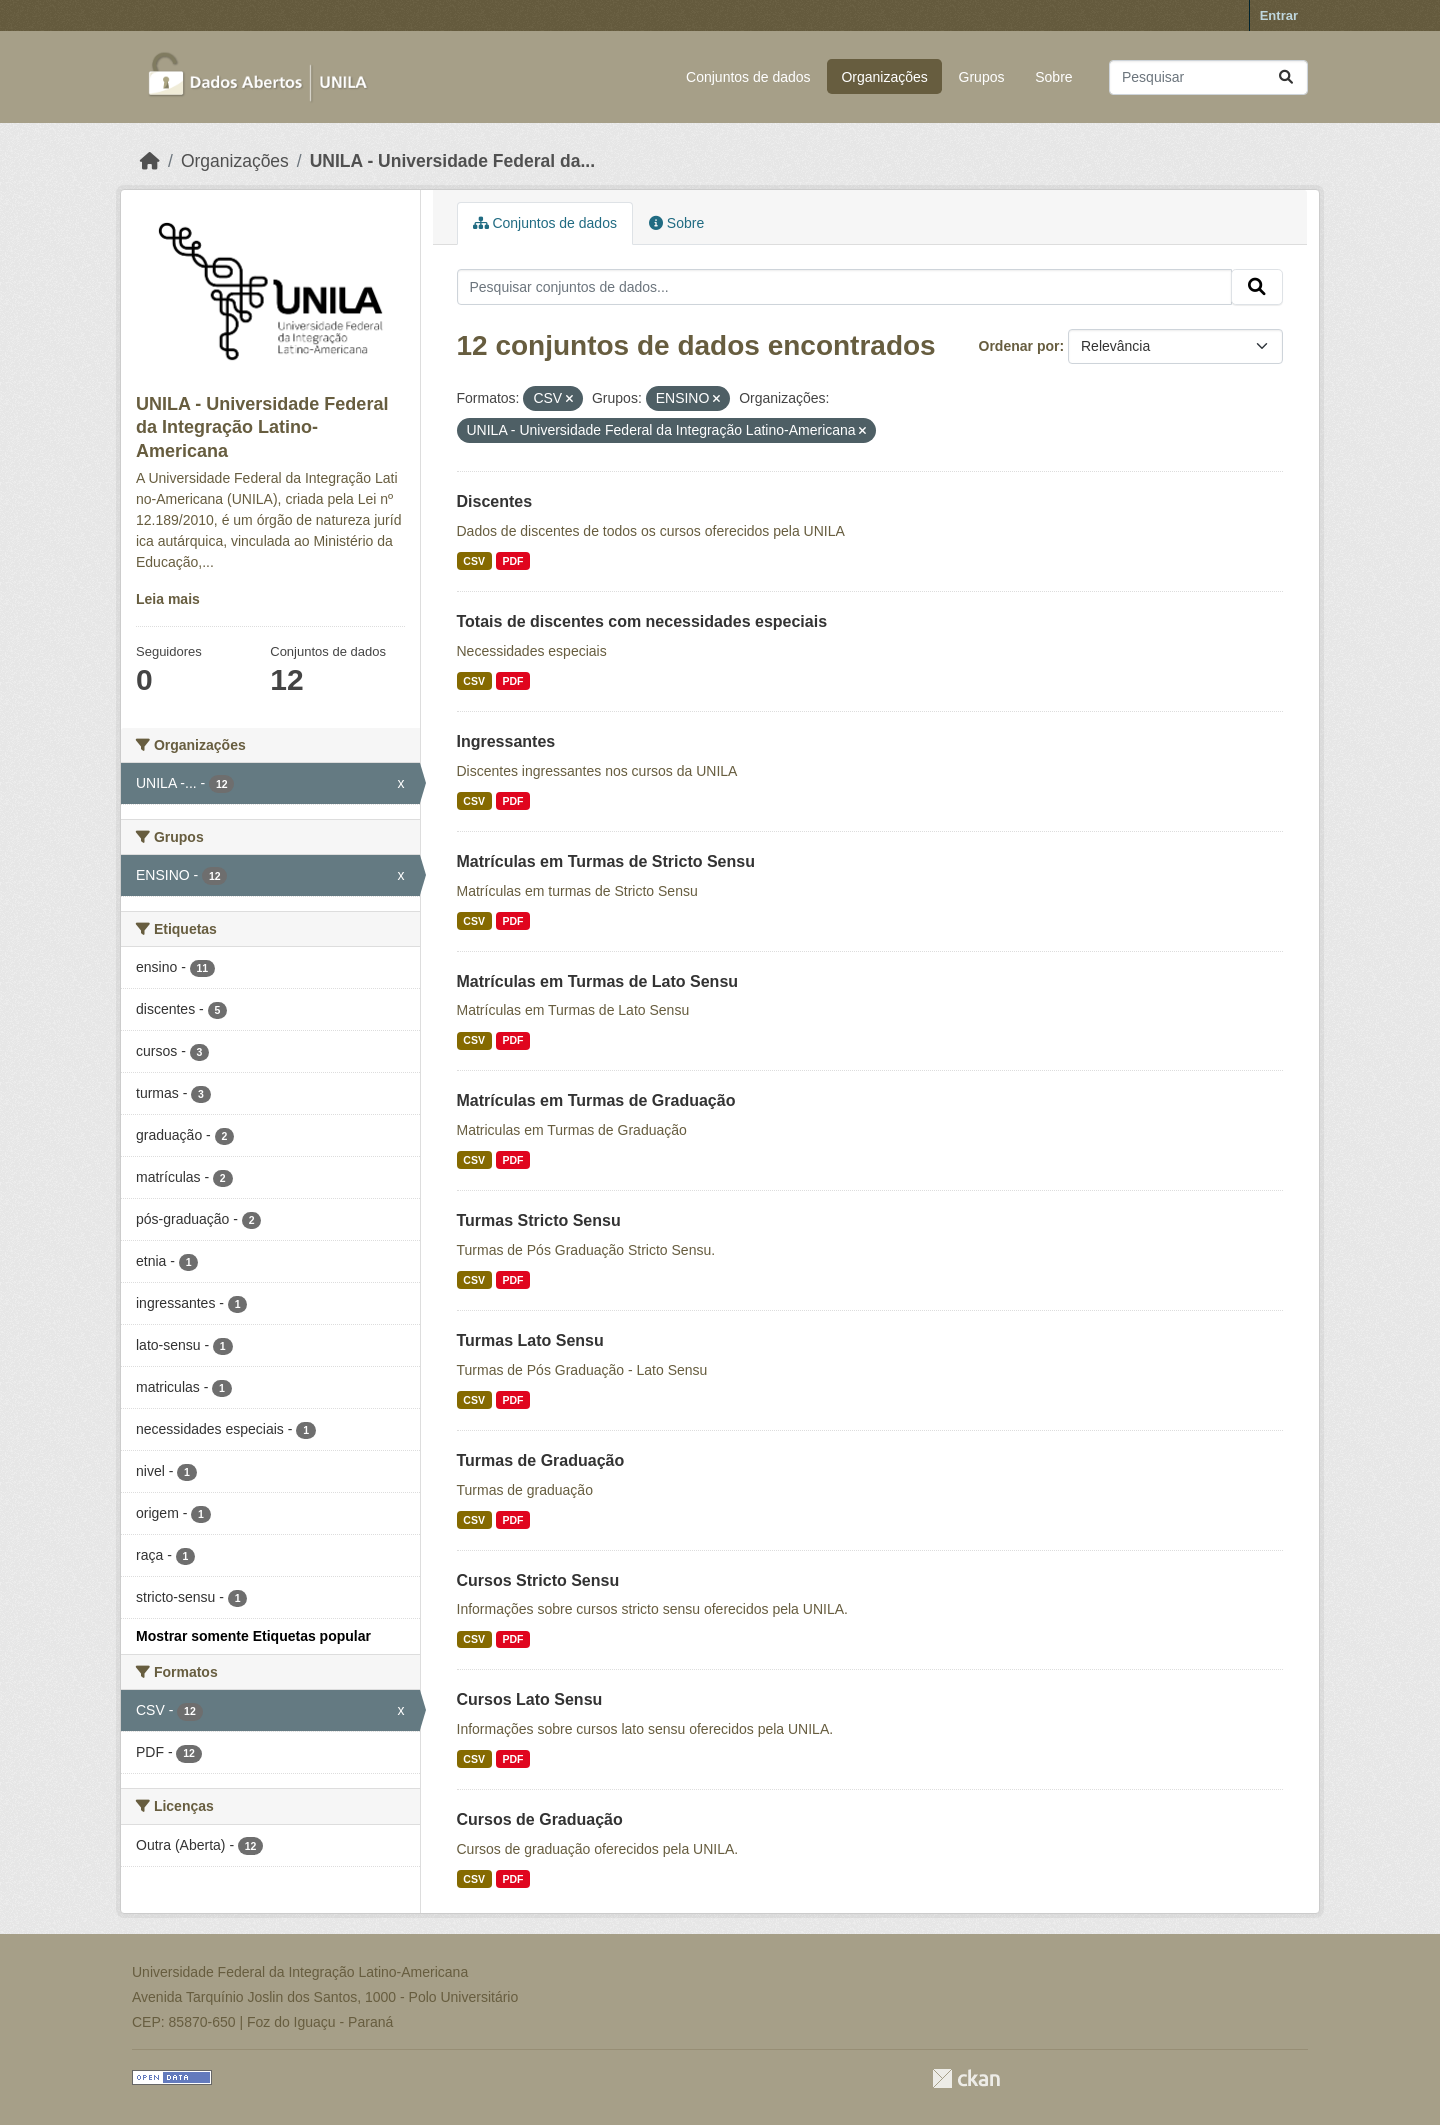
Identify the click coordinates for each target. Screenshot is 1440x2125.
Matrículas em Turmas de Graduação (596, 1100)
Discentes (495, 501)
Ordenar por (1019, 346)
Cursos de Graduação (540, 1819)
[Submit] (1286, 77)
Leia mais (168, 599)
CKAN (966, 2078)
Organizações (884, 77)
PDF (512, 561)
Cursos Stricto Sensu (538, 1580)
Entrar (1279, 15)
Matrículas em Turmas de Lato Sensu (598, 981)
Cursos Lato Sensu (530, 1699)
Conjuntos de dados (748, 77)
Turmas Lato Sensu (530, 1340)
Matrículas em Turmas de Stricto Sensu (606, 861)
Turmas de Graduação (541, 1460)
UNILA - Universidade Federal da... (452, 161)
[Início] (150, 161)
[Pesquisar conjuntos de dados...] (1208, 77)
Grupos (982, 77)
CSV (474, 561)
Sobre (1053, 77)
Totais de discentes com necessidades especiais (642, 621)
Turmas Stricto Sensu (539, 1220)
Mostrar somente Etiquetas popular (253, 1636)
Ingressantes (506, 741)
